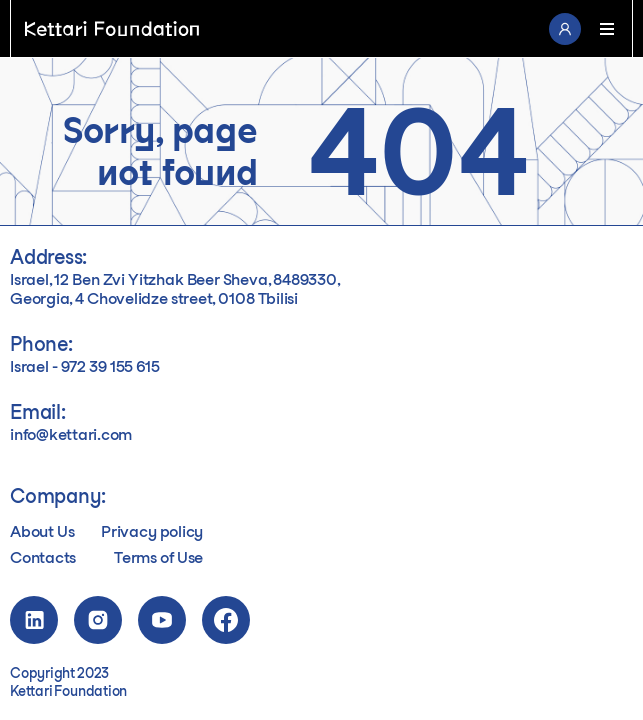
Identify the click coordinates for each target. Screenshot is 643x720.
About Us (42, 532)
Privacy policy (152, 532)
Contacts (43, 558)
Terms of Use (158, 558)
